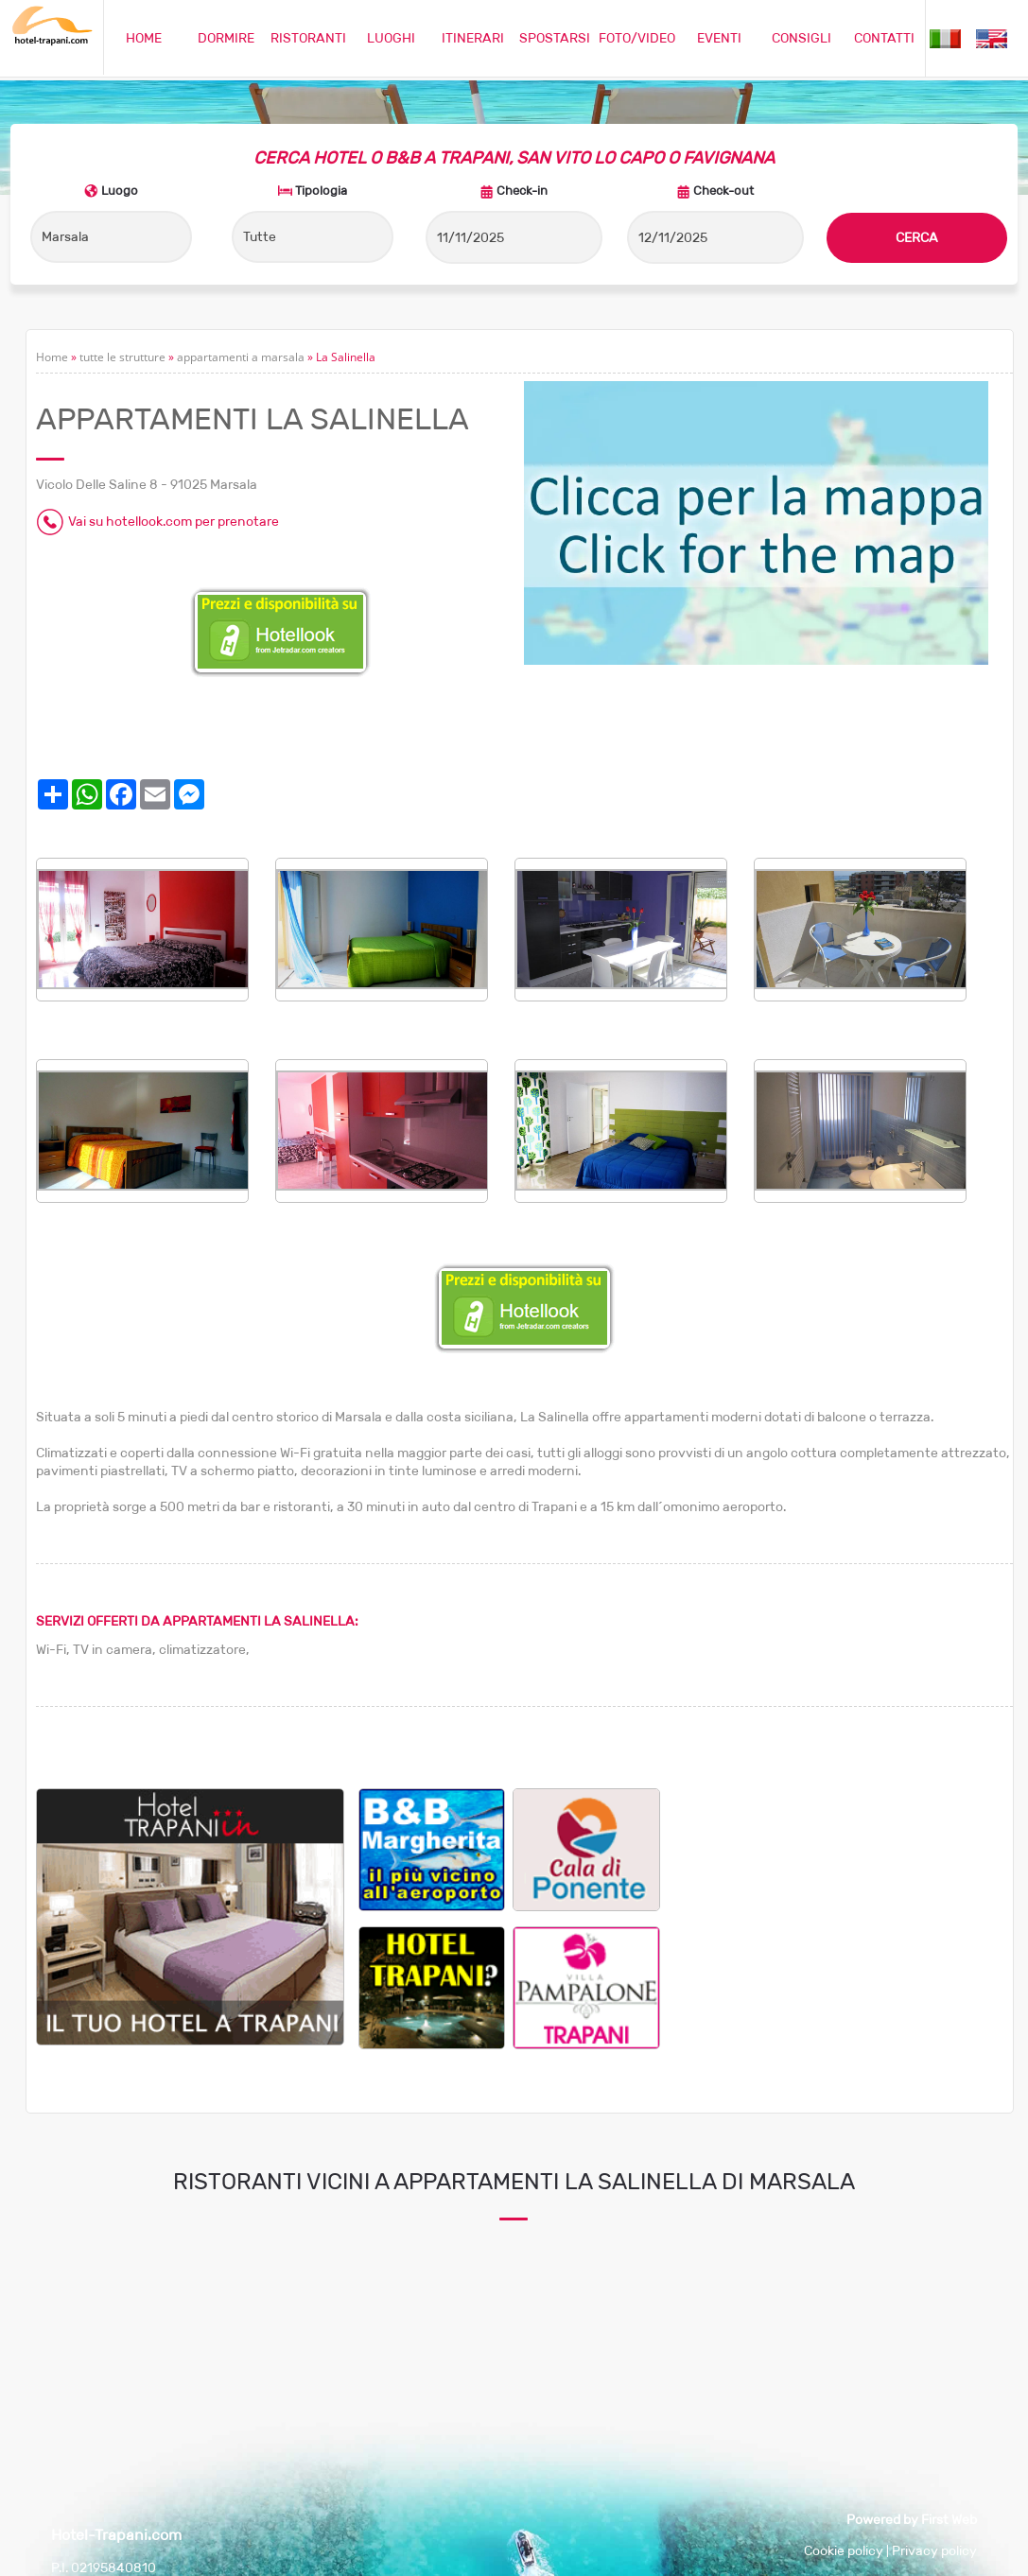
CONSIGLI (801, 37)
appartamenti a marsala (241, 357)
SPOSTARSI (554, 37)
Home (52, 357)
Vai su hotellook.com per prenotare (173, 521)
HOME (144, 37)
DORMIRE (226, 37)
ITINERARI (473, 37)
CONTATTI (884, 37)
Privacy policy (934, 2550)
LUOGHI (391, 37)
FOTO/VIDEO (637, 37)
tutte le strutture (122, 357)
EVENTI (719, 37)
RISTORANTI (308, 37)
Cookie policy (843, 2550)
